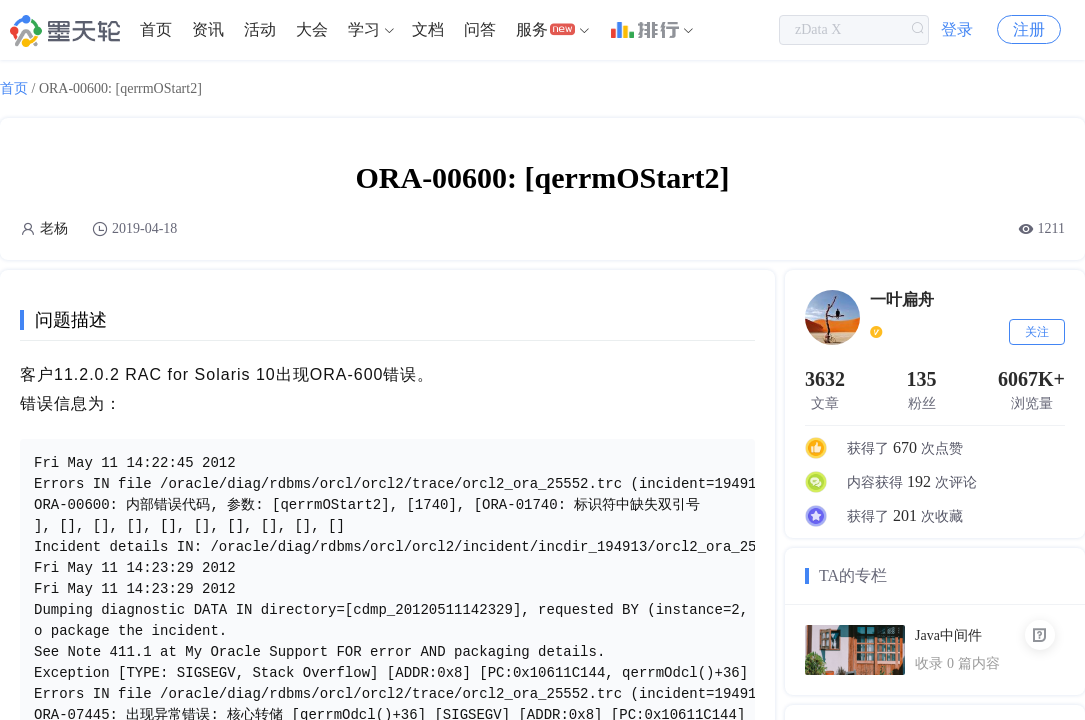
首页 (156, 29)
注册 (1029, 29)
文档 (428, 29)
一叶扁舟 (902, 299)
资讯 (208, 29)
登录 (957, 29)
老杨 (54, 228)
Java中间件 (948, 635)
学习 (364, 29)
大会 (312, 29)
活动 (260, 29)
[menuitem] (156, 30)
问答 (480, 29)
